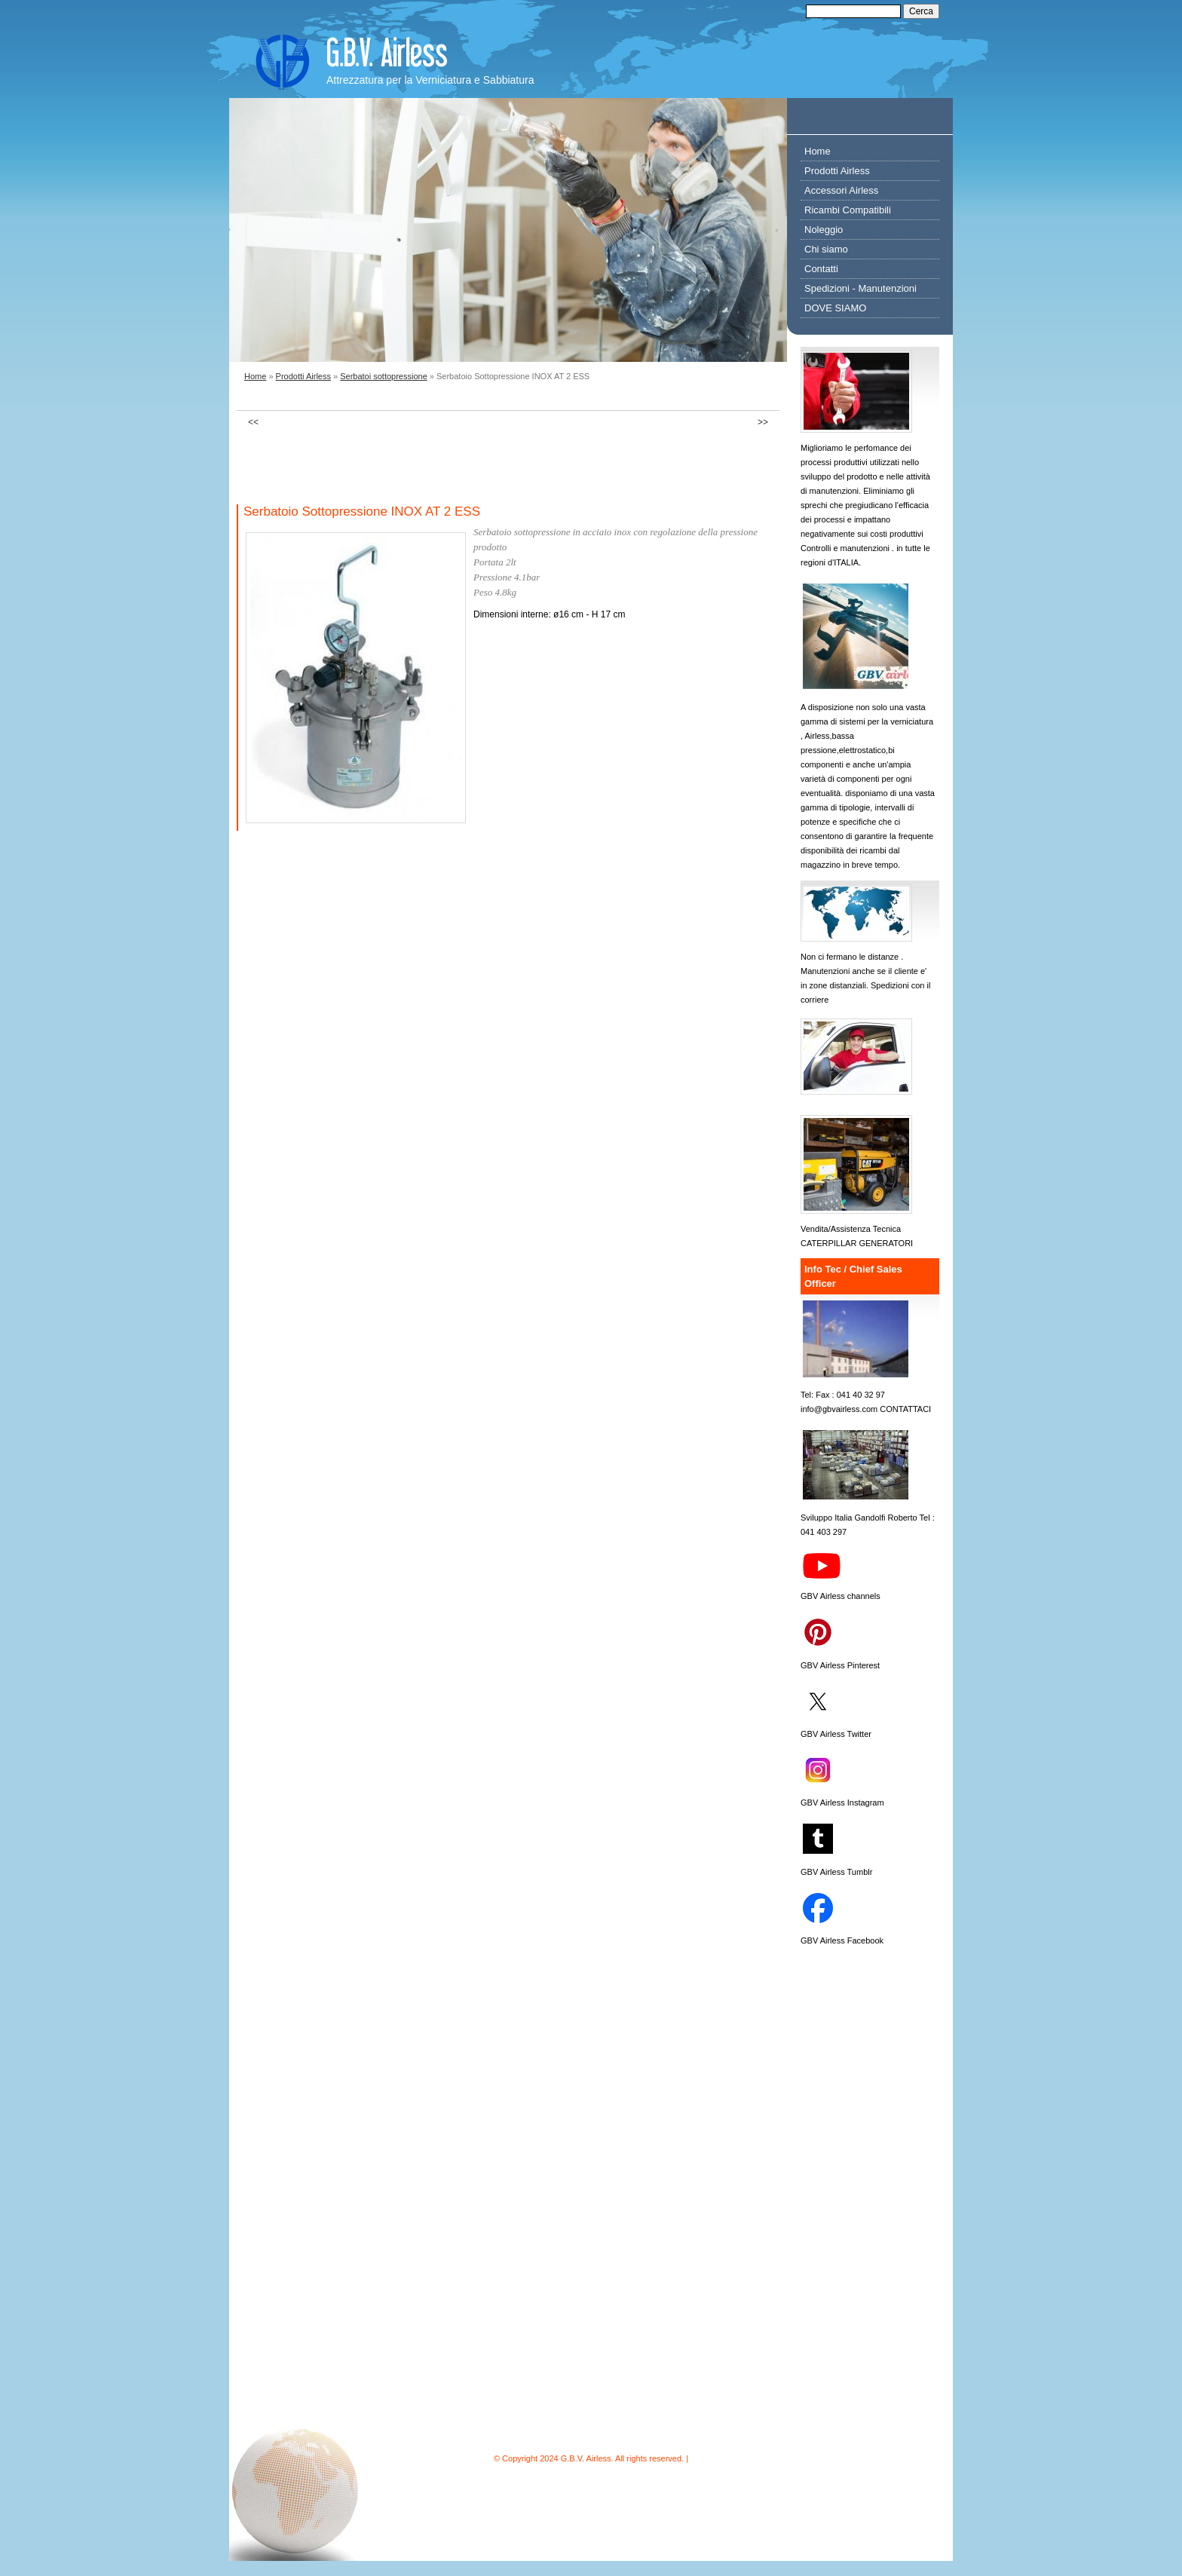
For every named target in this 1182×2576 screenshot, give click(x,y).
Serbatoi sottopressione (383, 376)
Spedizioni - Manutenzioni (860, 288)
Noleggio (823, 229)
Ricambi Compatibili (847, 210)
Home (255, 376)
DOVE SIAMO (835, 308)
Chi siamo (826, 249)
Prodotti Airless (303, 376)
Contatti (821, 268)
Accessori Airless (841, 190)
